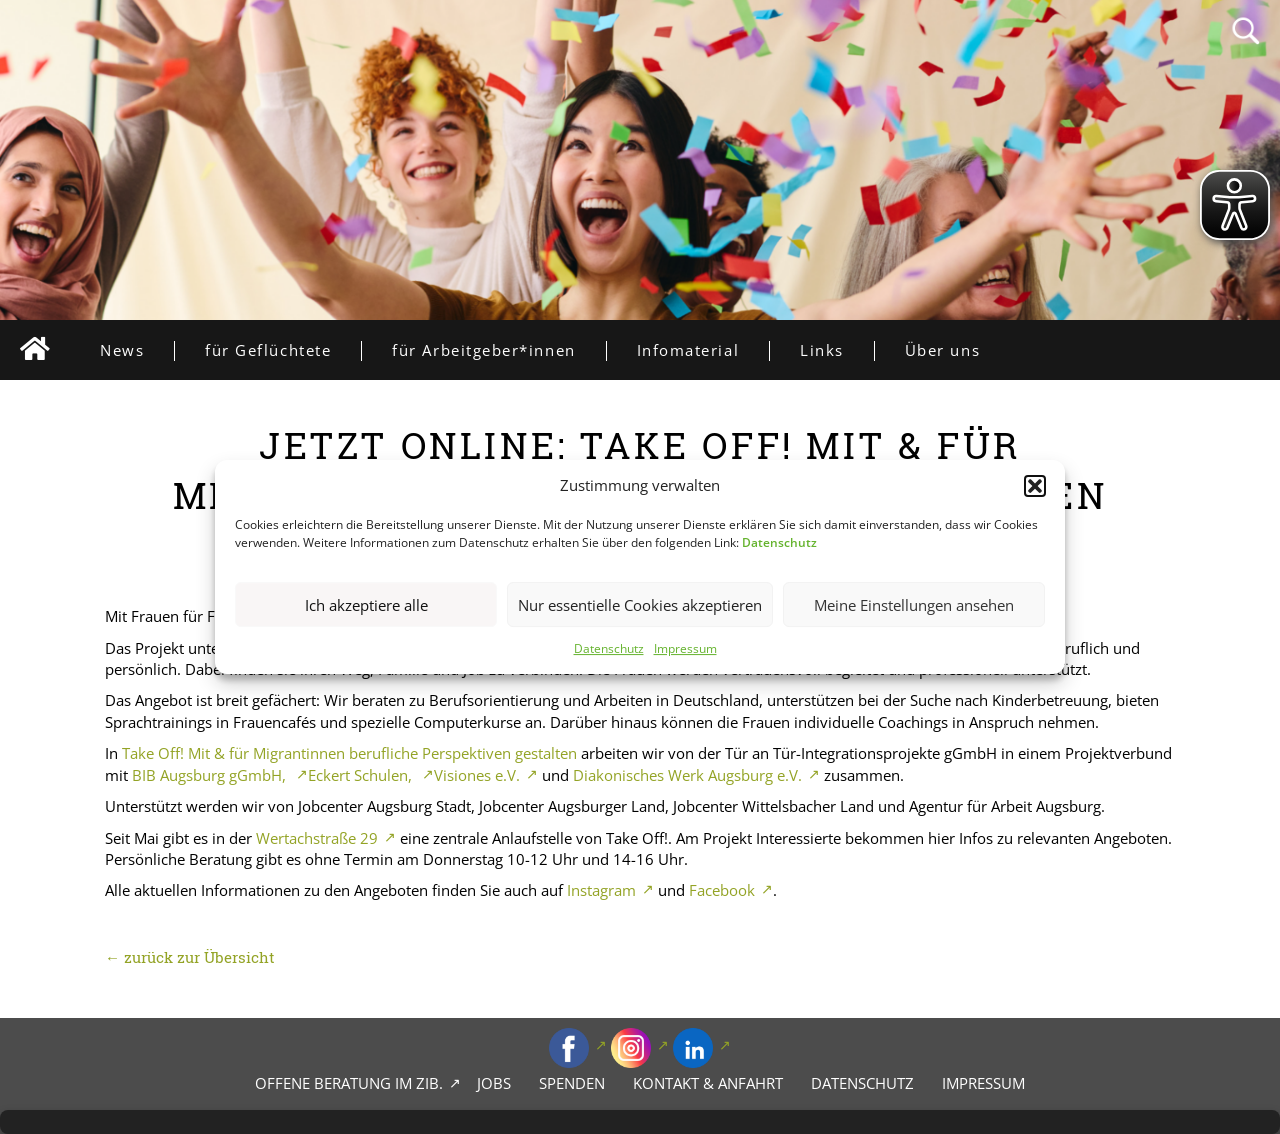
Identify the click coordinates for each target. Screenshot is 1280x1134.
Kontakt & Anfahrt (708, 1083)
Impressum (685, 649)
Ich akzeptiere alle (366, 605)
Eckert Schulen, (362, 775)
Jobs (494, 1083)
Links (837, 350)
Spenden (572, 1083)
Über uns (942, 350)
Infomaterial (703, 350)
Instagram (601, 890)
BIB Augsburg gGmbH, (211, 775)
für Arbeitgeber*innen (498, 350)
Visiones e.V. (477, 775)
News (137, 350)
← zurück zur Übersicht (190, 957)
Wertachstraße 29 (317, 838)
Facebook (722, 890)
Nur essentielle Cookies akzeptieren (640, 605)
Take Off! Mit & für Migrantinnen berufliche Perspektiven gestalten (349, 753)
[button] (1035, 486)
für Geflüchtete (283, 350)
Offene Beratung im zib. (349, 1083)
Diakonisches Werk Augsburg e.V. (687, 775)
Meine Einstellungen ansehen (914, 605)
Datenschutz (609, 649)
